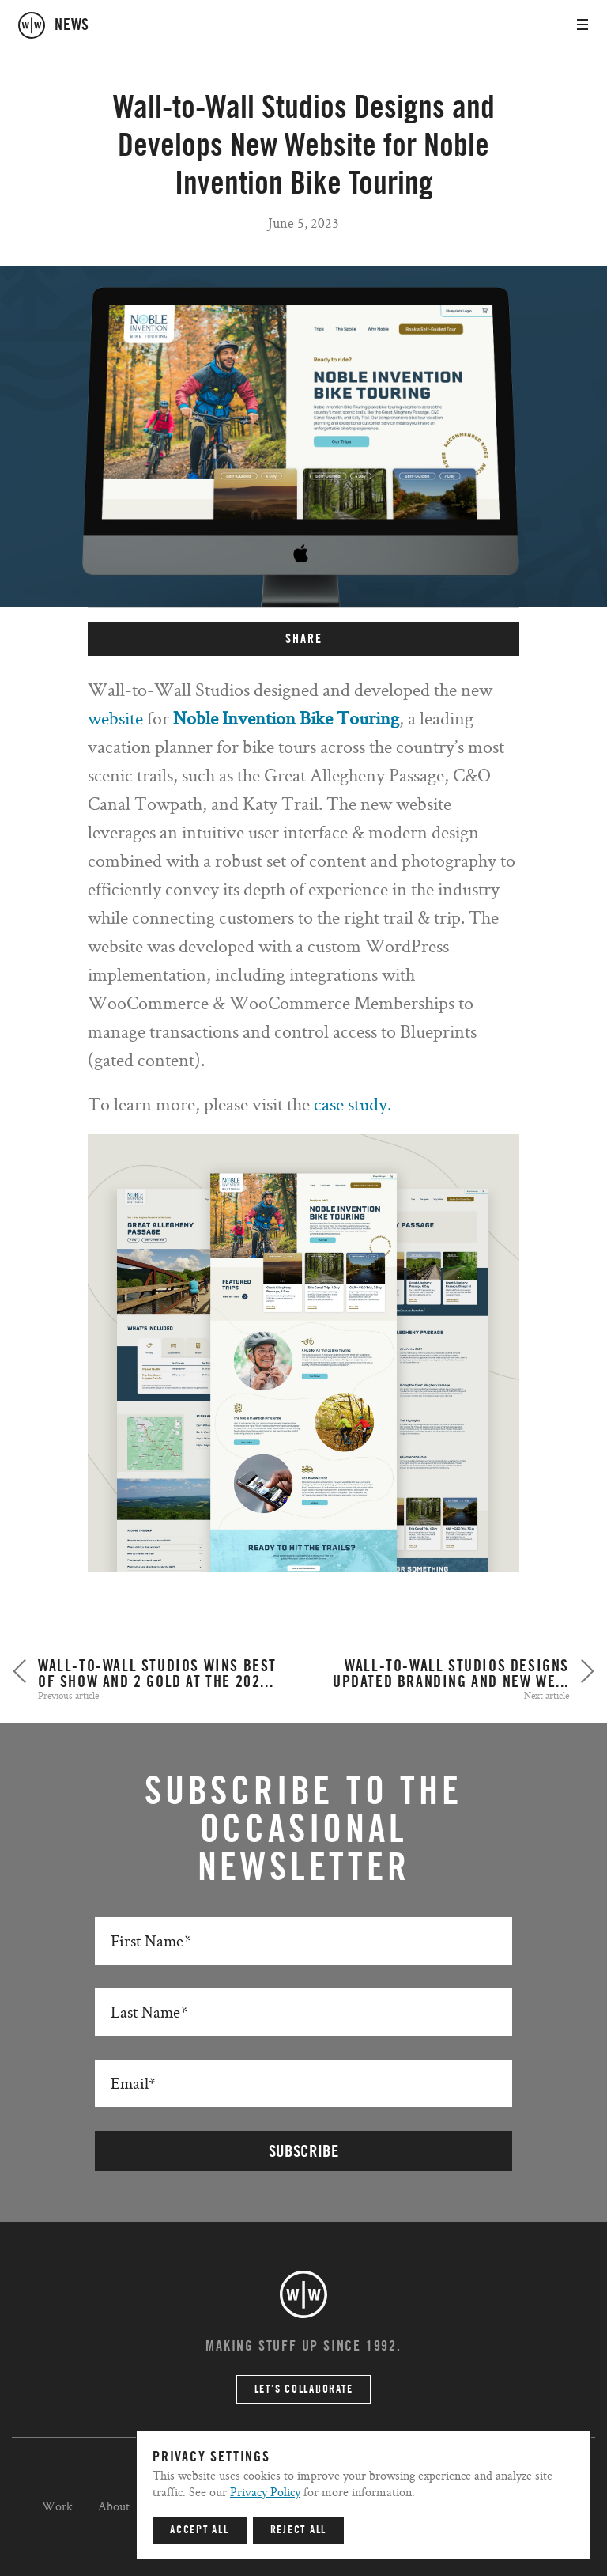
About (114, 2506)
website (115, 717)
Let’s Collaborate (303, 2389)
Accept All (199, 2530)
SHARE (303, 639)
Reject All (298, 2530)
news (72, 25)
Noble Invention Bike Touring (286, 717)
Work (57, 2506)
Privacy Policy (265, 2491)
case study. (352, 1103)
